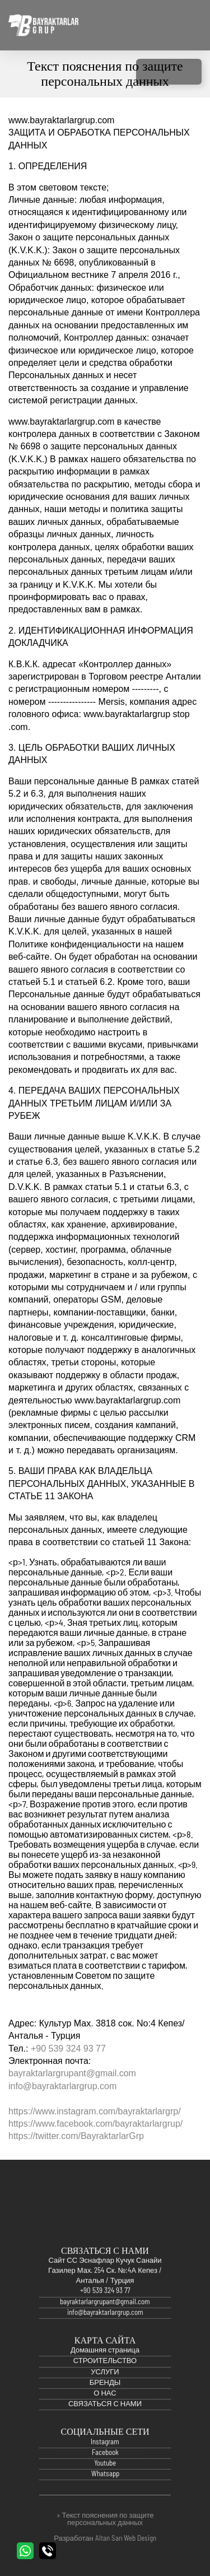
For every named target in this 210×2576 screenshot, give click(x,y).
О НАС (105, 2404)
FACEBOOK (169, 71)
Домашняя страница (105, 2361)
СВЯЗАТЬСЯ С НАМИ (105, 2415)
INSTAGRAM (147, 71)
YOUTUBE (189, 71)
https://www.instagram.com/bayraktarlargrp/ (94, 2111)
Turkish (161, 25)
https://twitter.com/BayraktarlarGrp (76, 2136)
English (178, 25)
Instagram (105, 2453)
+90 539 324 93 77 (68, 2048)
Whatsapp (105, 2485)
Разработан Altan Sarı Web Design (105, 2538)
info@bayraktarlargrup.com (62, 2086)
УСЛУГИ (105, 2383)
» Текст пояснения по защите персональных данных (105, 2519)
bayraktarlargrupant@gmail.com (72, 2073)
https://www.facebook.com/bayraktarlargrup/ (95, 2123)
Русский (195, 25)
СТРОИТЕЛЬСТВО (105, 2372)
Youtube (105, 2474)
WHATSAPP (25, 2550)
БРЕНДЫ (105, 2393)
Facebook (105, 2463)
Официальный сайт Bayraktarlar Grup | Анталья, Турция (43, 25)
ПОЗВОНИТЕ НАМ (47, 2550)
